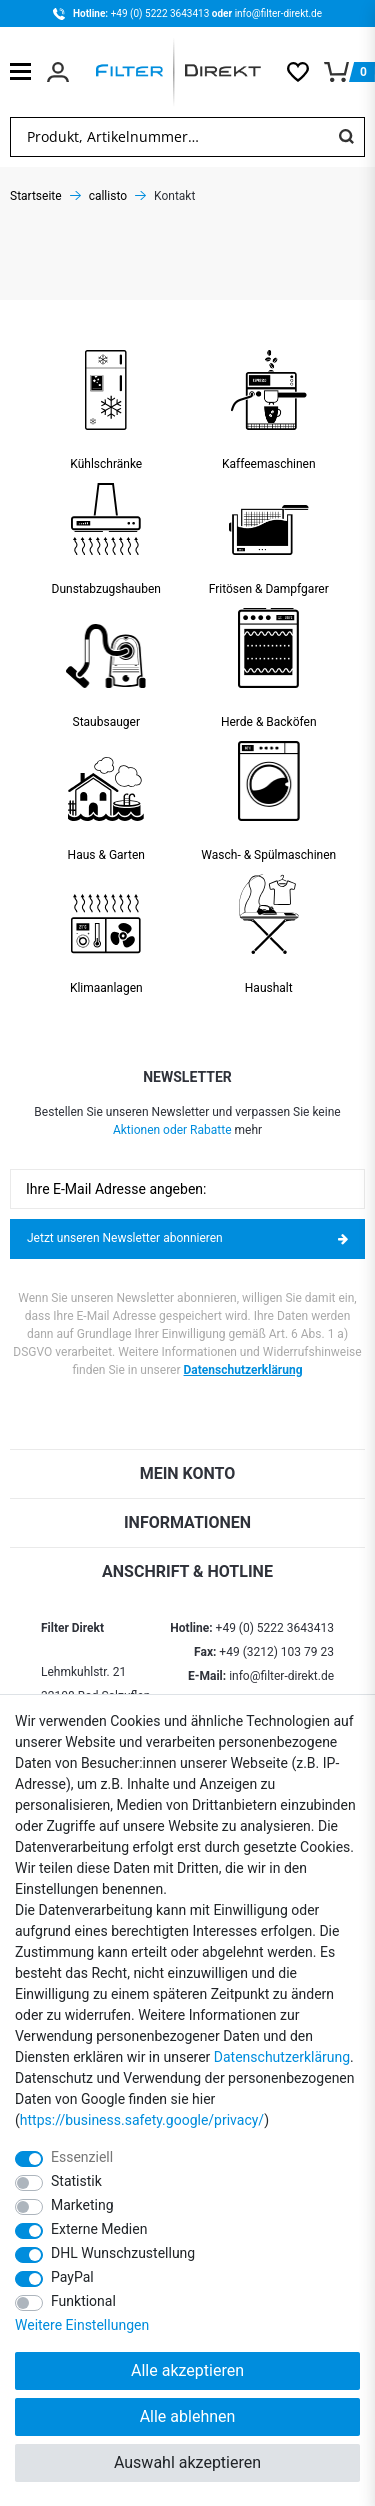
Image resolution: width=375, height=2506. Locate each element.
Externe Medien (99, 2229)
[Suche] (346, 137)
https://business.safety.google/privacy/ (142, 2120)
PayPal (72, 2277)
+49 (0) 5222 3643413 (161, 13)
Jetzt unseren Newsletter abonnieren (187, 1238)
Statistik (76, 2181)
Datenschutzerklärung (243, 1370)
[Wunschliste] (305, 72)
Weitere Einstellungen (82, 2325)
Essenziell (82, 2157)
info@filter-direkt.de (278, 13)
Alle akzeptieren (187, 2370)
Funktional (83, 2301)
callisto (108, 196)
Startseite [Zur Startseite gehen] (36, 196)
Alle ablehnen (188, 2416)
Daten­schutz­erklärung (282, 2057)
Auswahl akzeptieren (187, 2462)
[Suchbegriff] (169, 137)
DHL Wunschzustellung (123, 2253)
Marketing (82, 2205)
